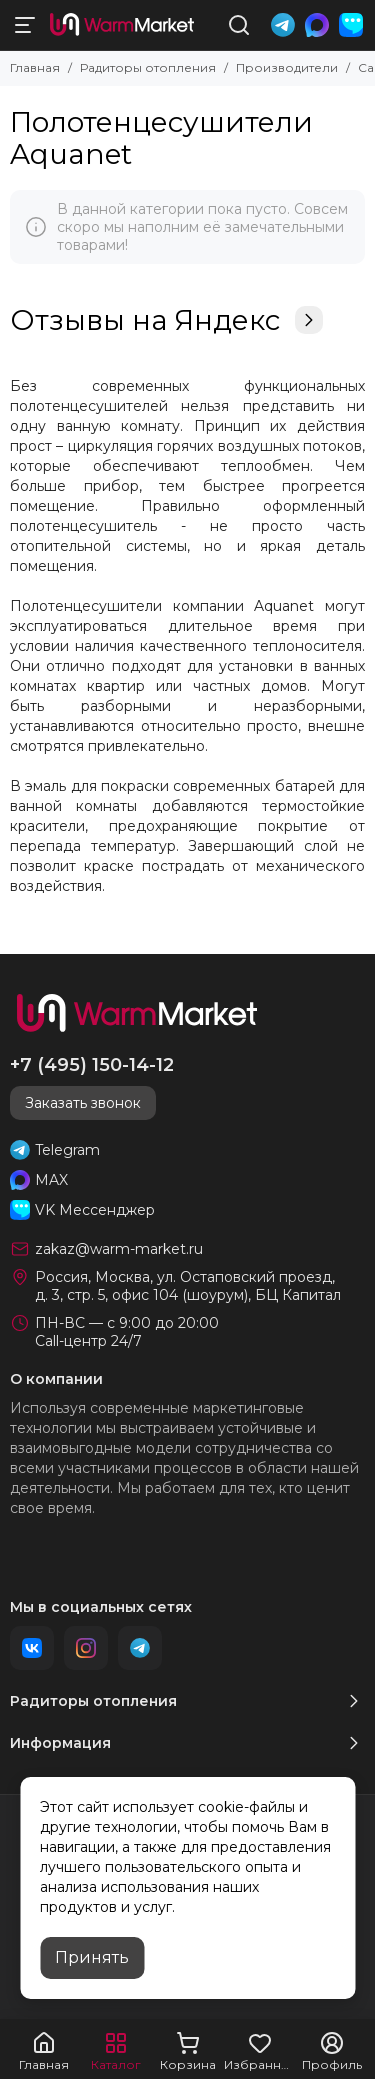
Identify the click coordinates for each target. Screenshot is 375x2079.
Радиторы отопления (148, 67)
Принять (92, 1957)
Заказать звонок (83, 1103)
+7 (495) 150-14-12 (92, 1065)
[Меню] (25, 25)
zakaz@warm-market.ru (119, 1249)
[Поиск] (239, 25)
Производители (287, 67)
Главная (35, 67)
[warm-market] (122, 25)
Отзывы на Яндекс (166, 320)
